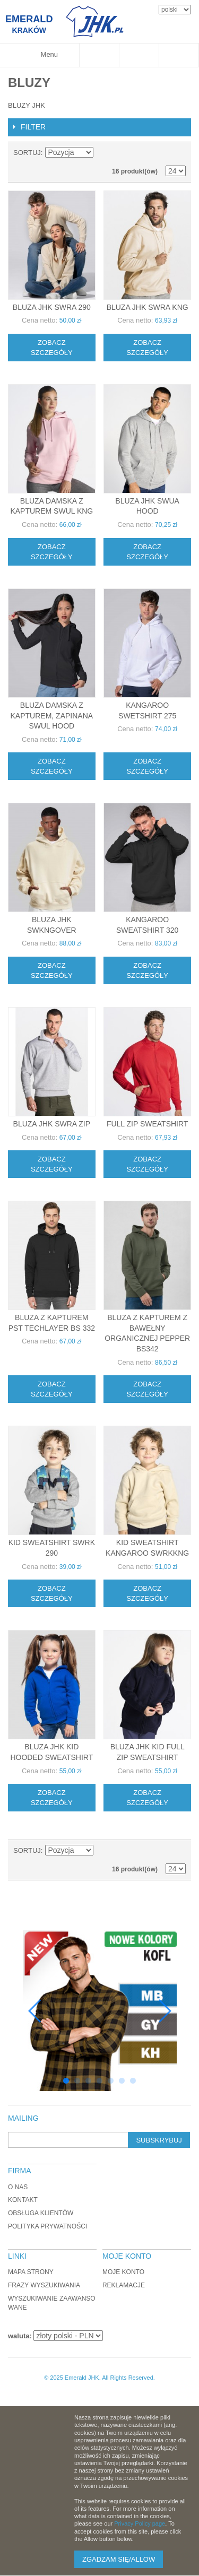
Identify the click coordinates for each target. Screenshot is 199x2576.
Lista (178, 153)
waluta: (20, 2336)
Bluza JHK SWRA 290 (52, 307)
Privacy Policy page (139, 2523)
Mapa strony (31, 2272)
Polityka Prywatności (47, 2226)
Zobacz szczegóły (52, 348)
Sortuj (27, 153)
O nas (18, 2187)
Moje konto (123, 2272)
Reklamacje (123, 2285)
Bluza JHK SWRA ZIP (51, 1124)
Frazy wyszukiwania (44, 2285)
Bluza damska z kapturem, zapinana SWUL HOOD (52, 715)
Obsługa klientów (40, 2213)
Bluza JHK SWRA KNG (147, 307)
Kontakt (23, 2200)
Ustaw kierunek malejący (103, 153)
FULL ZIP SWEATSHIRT (147, 1124)
